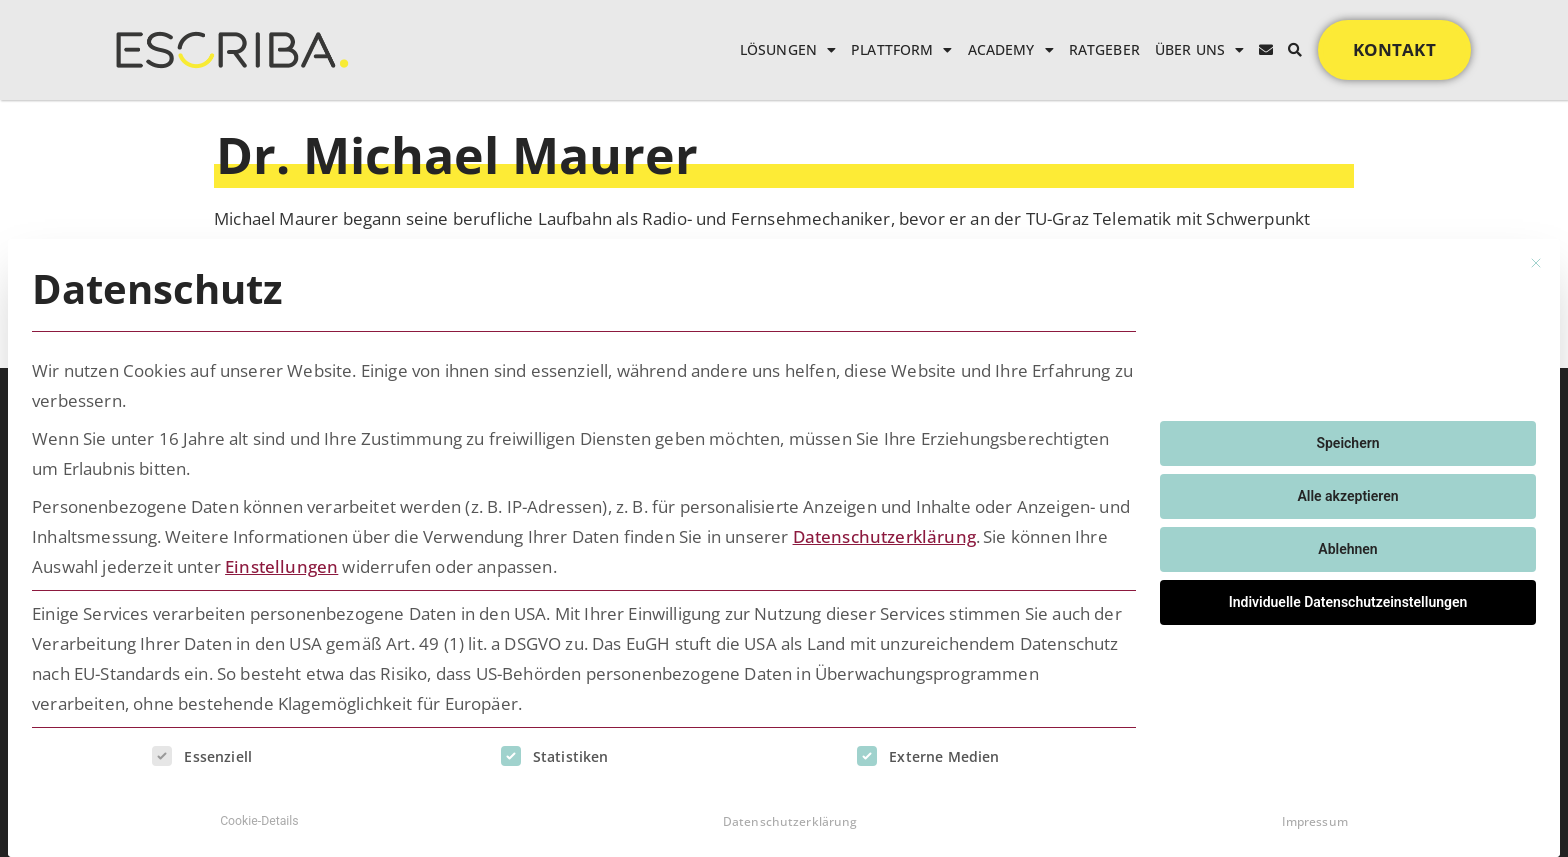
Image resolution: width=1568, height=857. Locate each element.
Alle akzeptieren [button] (1347, 491)
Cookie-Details (259, 816)
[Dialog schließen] (1536, 258)
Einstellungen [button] (281, 561)
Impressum (1315, 816)
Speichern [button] (1347, 438)
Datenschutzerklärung (884, 531)
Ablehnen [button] (1347, 544)
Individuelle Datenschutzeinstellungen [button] (1348, 597)
